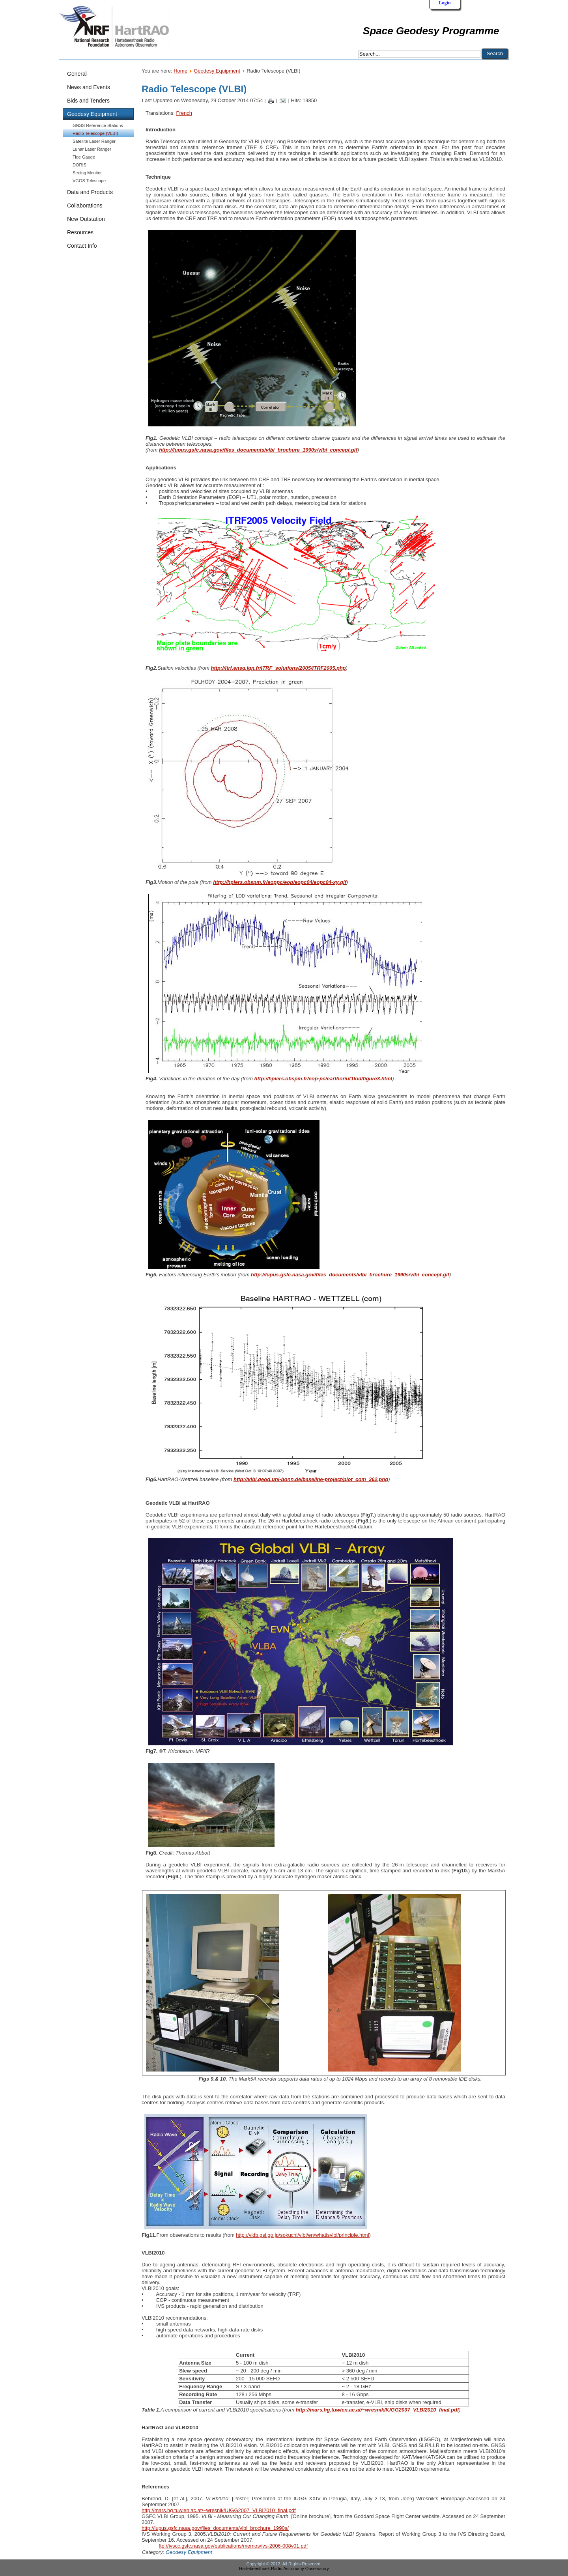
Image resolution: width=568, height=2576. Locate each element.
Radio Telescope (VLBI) (95, 133)
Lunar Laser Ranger (92, 149)
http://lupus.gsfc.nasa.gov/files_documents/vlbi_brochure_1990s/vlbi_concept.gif (258, 450)
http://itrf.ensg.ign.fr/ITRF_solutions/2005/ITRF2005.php (278, 668)
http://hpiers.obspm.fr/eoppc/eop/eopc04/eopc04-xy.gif (279, 882)
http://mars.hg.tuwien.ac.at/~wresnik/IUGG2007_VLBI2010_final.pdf (377, 2410)
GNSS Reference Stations (98, 125)
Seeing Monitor (87, 172)
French (184, 113)
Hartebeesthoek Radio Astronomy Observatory (284, 2568)
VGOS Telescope (89, 180)
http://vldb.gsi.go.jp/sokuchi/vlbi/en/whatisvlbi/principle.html (302, 2235)
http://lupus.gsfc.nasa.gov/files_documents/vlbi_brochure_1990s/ (215, 2528)
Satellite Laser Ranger (94, 141)
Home (180, 71)
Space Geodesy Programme (431, 31)
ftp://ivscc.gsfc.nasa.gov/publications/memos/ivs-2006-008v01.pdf (233, 2546)
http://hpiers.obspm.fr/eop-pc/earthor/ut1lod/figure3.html (323, 1079)
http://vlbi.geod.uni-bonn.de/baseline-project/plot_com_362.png (311, 1479)
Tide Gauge (84, 157)
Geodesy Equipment (217, 71)
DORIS (79, 165)
